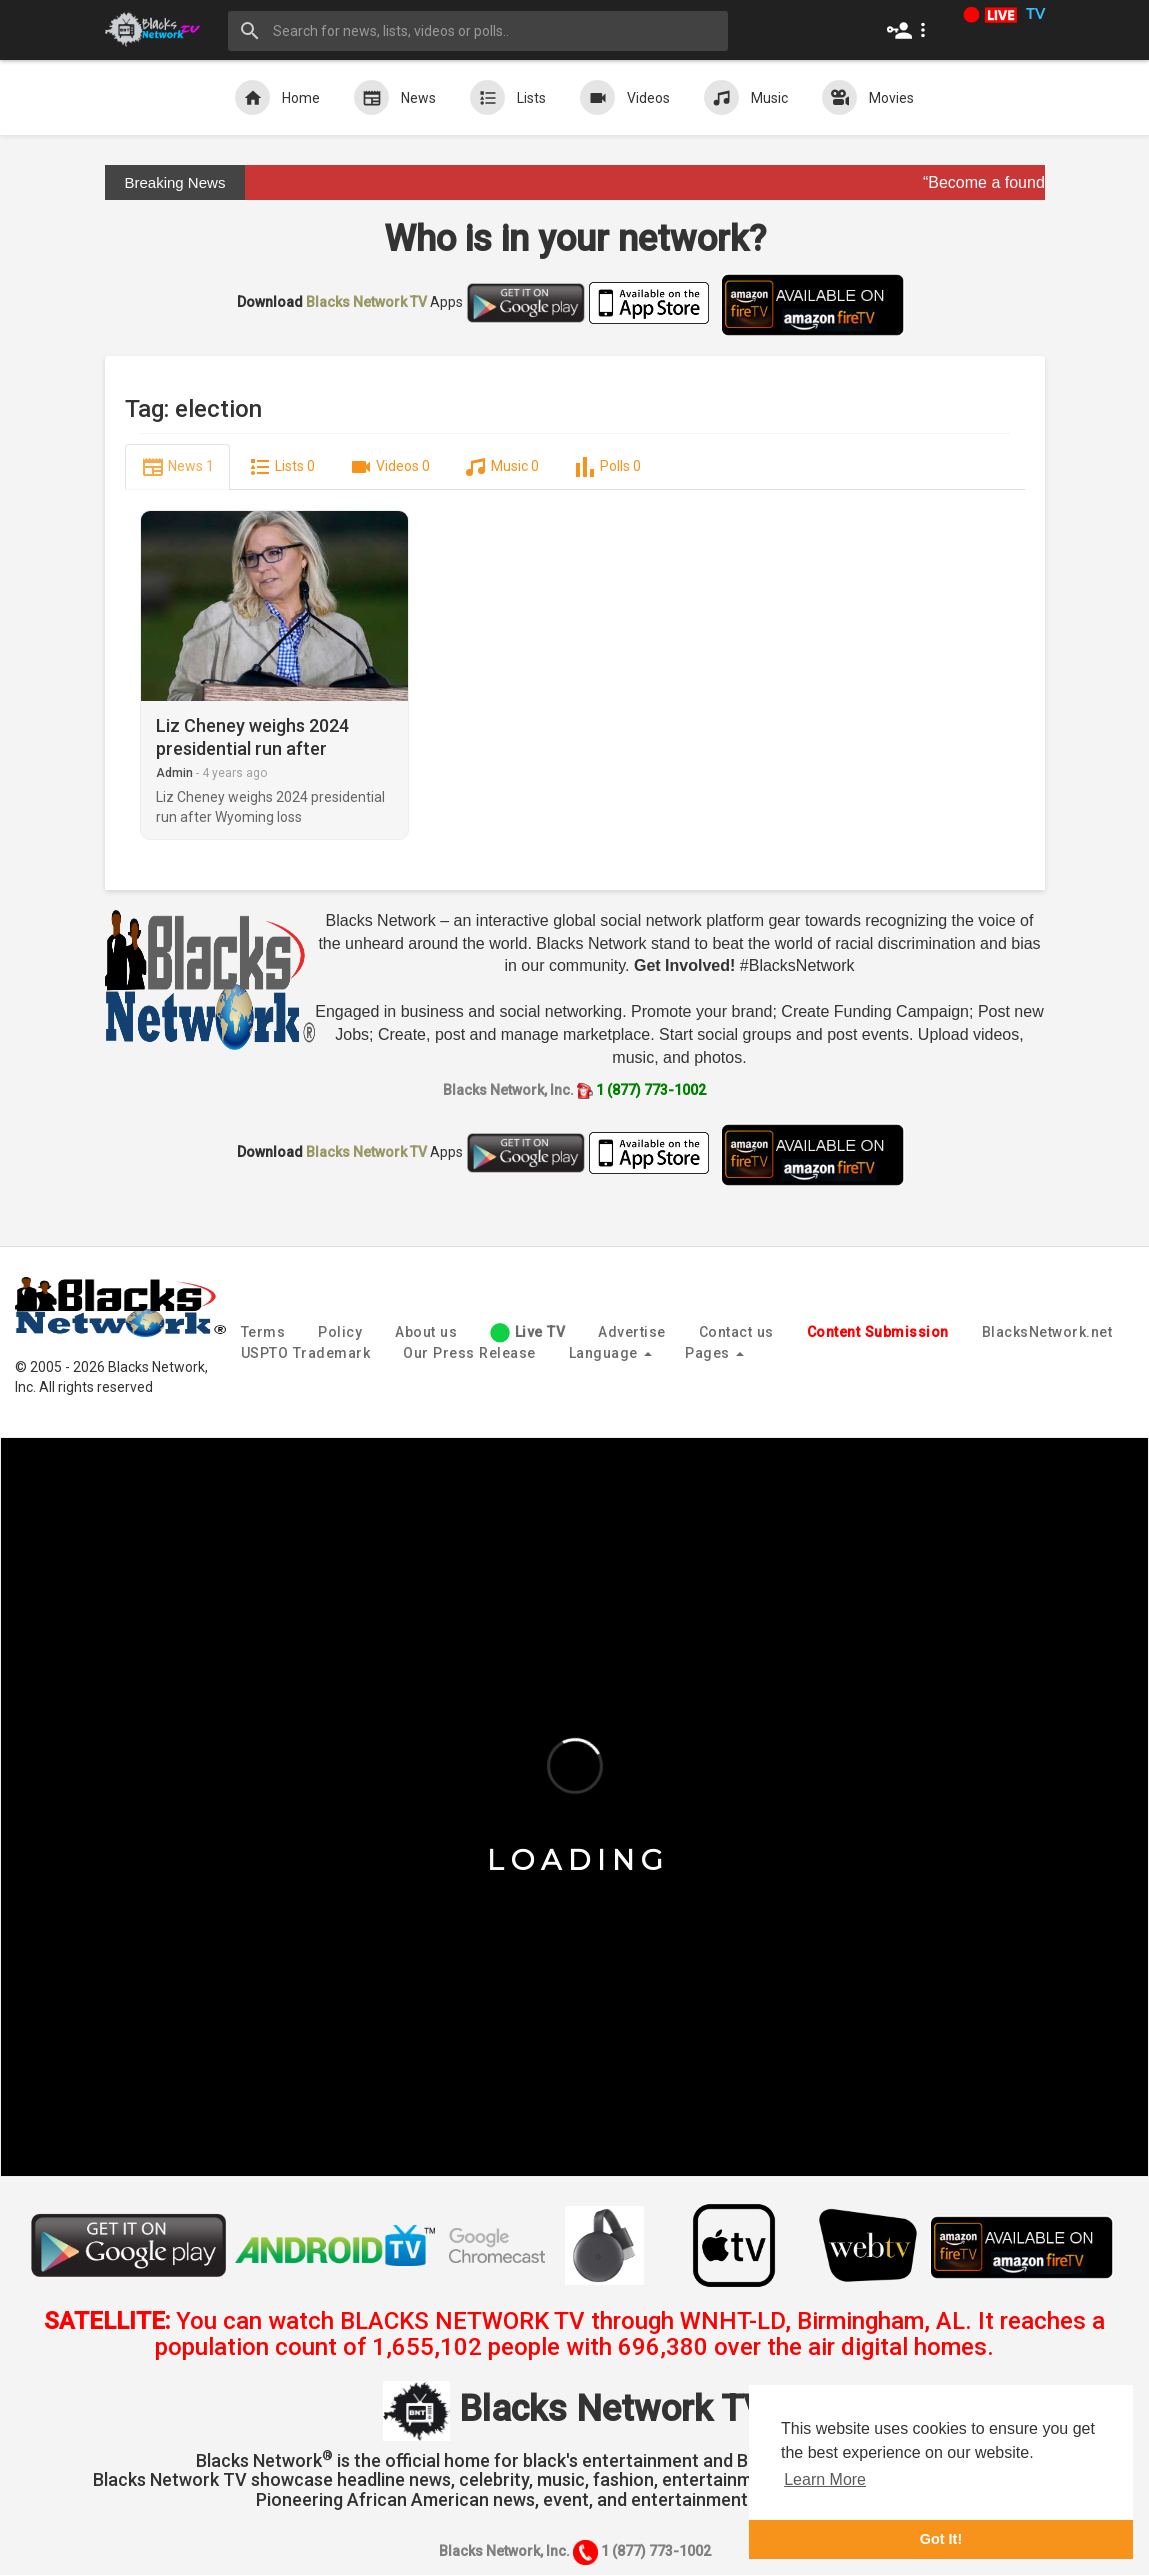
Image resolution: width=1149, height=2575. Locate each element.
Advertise (632, 1332)
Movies (868, 97)
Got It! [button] (941, 2539)
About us (426, 1332)
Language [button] (611, 1353)
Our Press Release (469, 1353)
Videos (625, 97)
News (395, 97)
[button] (910, 30)
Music (746, 97)
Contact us (736, 1332)
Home (277, 97)
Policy (340, 1332)
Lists (508, 97)
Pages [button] (714, 1353)
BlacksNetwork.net (1047, 1332)
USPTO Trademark (306, 1353)
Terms (263, 1332)
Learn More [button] (825, 2479)
